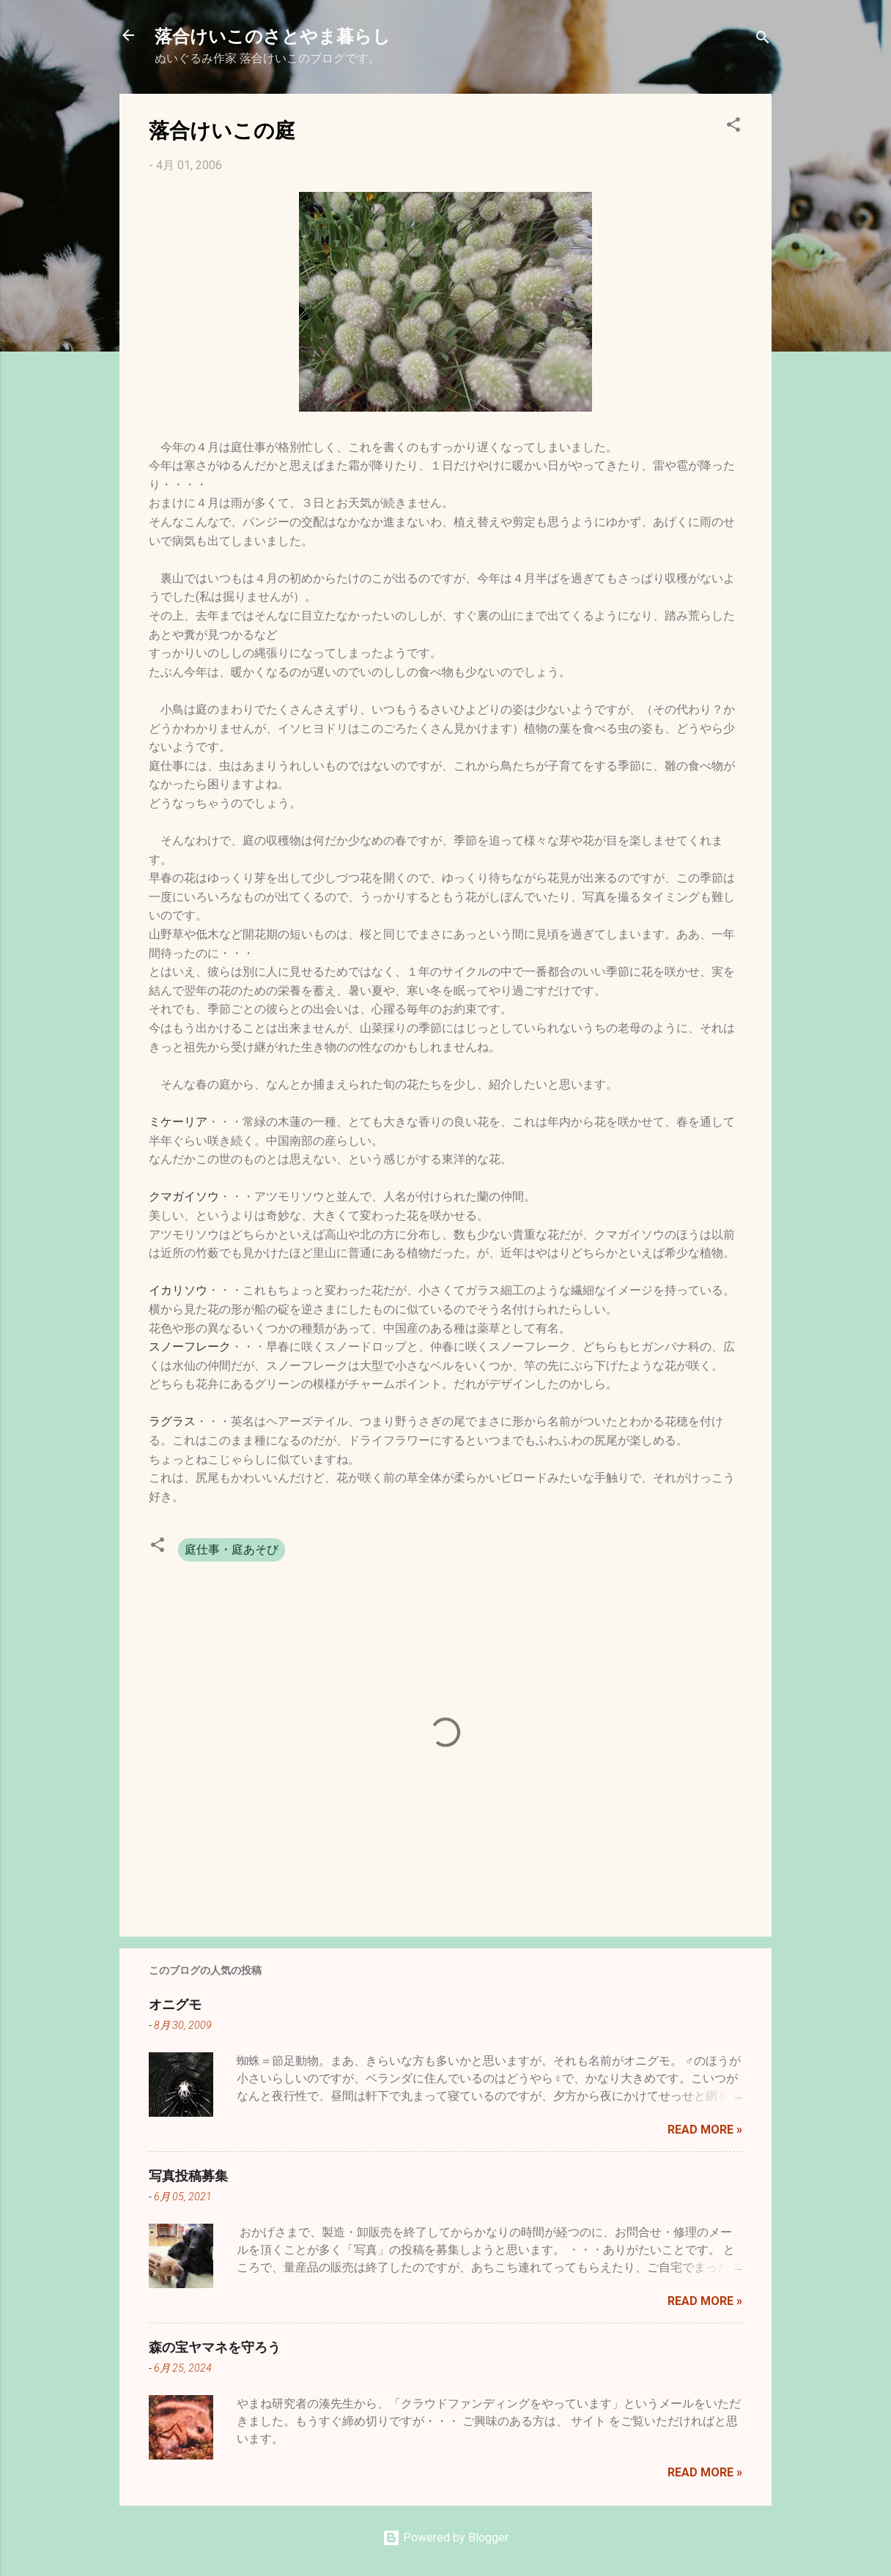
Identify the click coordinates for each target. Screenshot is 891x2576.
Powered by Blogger (445, 2538)
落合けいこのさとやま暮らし (273, 35)
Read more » (705, 2130)
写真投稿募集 (188, 2175)
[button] (733, 127)
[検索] (763, 40)
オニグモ (175, 2004)
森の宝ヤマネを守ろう (215, 2347)
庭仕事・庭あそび (231, 1549)
